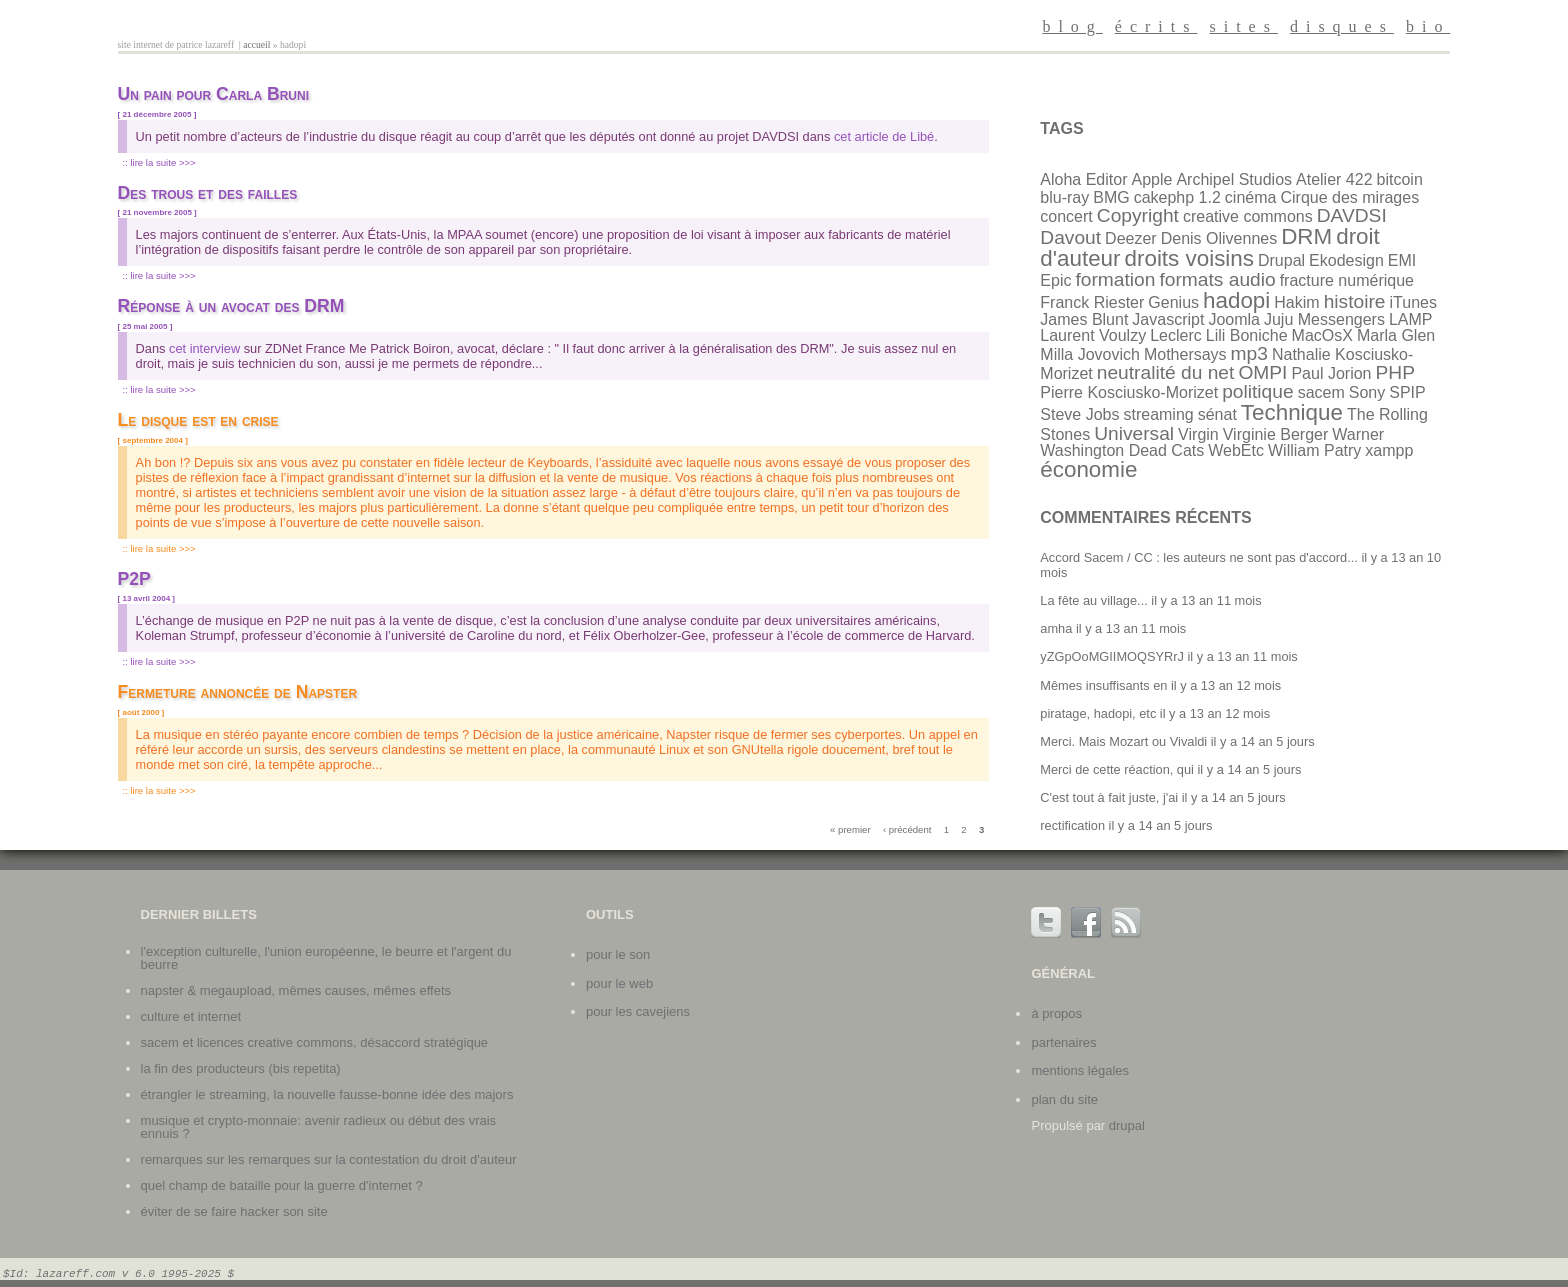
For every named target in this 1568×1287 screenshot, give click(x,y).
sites (1243, 26)
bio (1428, 26)
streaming (1158, 414)
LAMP (1411, 319)
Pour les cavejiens (638, 1011)
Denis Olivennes (1219, 238)
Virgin (1198, 434)
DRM (1306, 236)
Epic (1055, 280)
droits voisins (1189, 258)
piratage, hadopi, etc (1098, 713)
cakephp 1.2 (1177, 197)
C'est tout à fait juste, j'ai (1109, 797)
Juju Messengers (1324, 319)
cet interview (204, 348)
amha (1056, 628)
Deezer (1131, 238)
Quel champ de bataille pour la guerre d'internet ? (282, 1185)
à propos (1056, 1013)
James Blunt (1084, 319)
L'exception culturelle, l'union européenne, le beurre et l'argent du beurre (326, 958)
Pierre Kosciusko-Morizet (1129, 392)
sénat (1217, 414)
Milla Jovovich (1090, 354)
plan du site (1064, 1099)
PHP (1394, 372)
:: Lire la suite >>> (158, 162)
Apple (1151, 179)
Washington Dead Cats (1122, 450)
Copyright (1138, 215)
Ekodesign (1346, 260)
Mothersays (1185, 354)
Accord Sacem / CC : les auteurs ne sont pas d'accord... (1199, 557)
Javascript (1168, 319)
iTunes (1413, 302)
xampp (1389, 450)
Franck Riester (1092, 302)
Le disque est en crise (198, 420)
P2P (134, 579)
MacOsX (1322, 335)
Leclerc (1176, 335)
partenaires (1063, 1042)
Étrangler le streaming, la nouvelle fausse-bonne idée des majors (327, 1094)
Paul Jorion (1331, 373)
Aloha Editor (1083, 179)
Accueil (256, 44)
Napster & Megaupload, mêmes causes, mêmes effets (296, 990)
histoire (1355, 301)
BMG (1111, 197)
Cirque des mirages (1349, 197)
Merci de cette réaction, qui (1117, 769)
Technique (1292, 412)
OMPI (1262, 372)
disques (1342, 26)
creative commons (1248, 216)
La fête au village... (1093, 600)
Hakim (1296, 302)
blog (1072, 26)
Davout (1070, 237)
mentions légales (1080, 1070)
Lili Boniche (1247, 335)
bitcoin (1400, 179)
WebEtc (1236, 450)
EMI (1402, 260)
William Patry (1314, 450)
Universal (1134, 433)
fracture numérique (1347, 280)
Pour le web (619, 983)
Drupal (1281, 260)
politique (1257, 391)
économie (1088, 469)
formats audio (1217, 279)
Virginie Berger (1276, 434)
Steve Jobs (1079, 414)
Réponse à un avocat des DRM (231, 306)
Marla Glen (1396, 335)
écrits (1156, 26)
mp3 (1249, 353)
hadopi (1236, 300)
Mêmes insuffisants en (1103, 685)
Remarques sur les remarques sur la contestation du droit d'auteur (329, 1159)
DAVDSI (1352, 215)
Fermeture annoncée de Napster (237, 692)
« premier (850, 829)
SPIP (1407, 392)
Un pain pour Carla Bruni (213, 94)
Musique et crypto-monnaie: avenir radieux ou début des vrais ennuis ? (319, 1127)
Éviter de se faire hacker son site (234, 1211)
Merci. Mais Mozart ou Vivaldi (1123, 741)
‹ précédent (907, 829)
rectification (1072, 825)
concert (1066, 216)
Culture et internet (191, 1016)
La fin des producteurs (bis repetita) (241, 1068)
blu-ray (1064, 197)
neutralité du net (1166, 372)
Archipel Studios (1234, 179)
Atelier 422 (1334, 179)
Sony (1367, 392)
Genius (1173, 302)
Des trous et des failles (208, 193)
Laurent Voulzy (1093, 335)
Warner (1358, 434)
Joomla (1234, 319)
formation (1115, 279)
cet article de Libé (884, 136)
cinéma (1251, 197)
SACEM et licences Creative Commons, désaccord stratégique (315, 1042)
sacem (1321, 392)
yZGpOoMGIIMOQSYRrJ (1112, 656)
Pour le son (618, 954)
